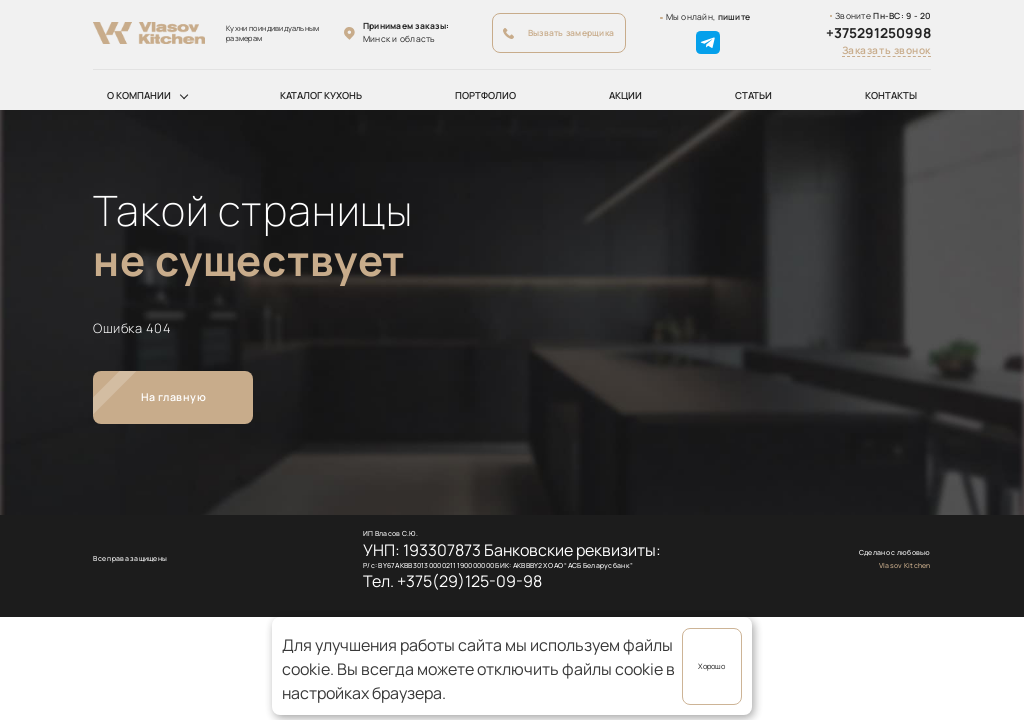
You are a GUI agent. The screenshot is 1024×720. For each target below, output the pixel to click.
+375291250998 (878, 33)
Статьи (753, 95)
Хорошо (711, 666)
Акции (625, 95)
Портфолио (485, 95)
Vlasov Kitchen (905, 565)
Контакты (891, 95)
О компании (139, 95)
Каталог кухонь (321, 95)
